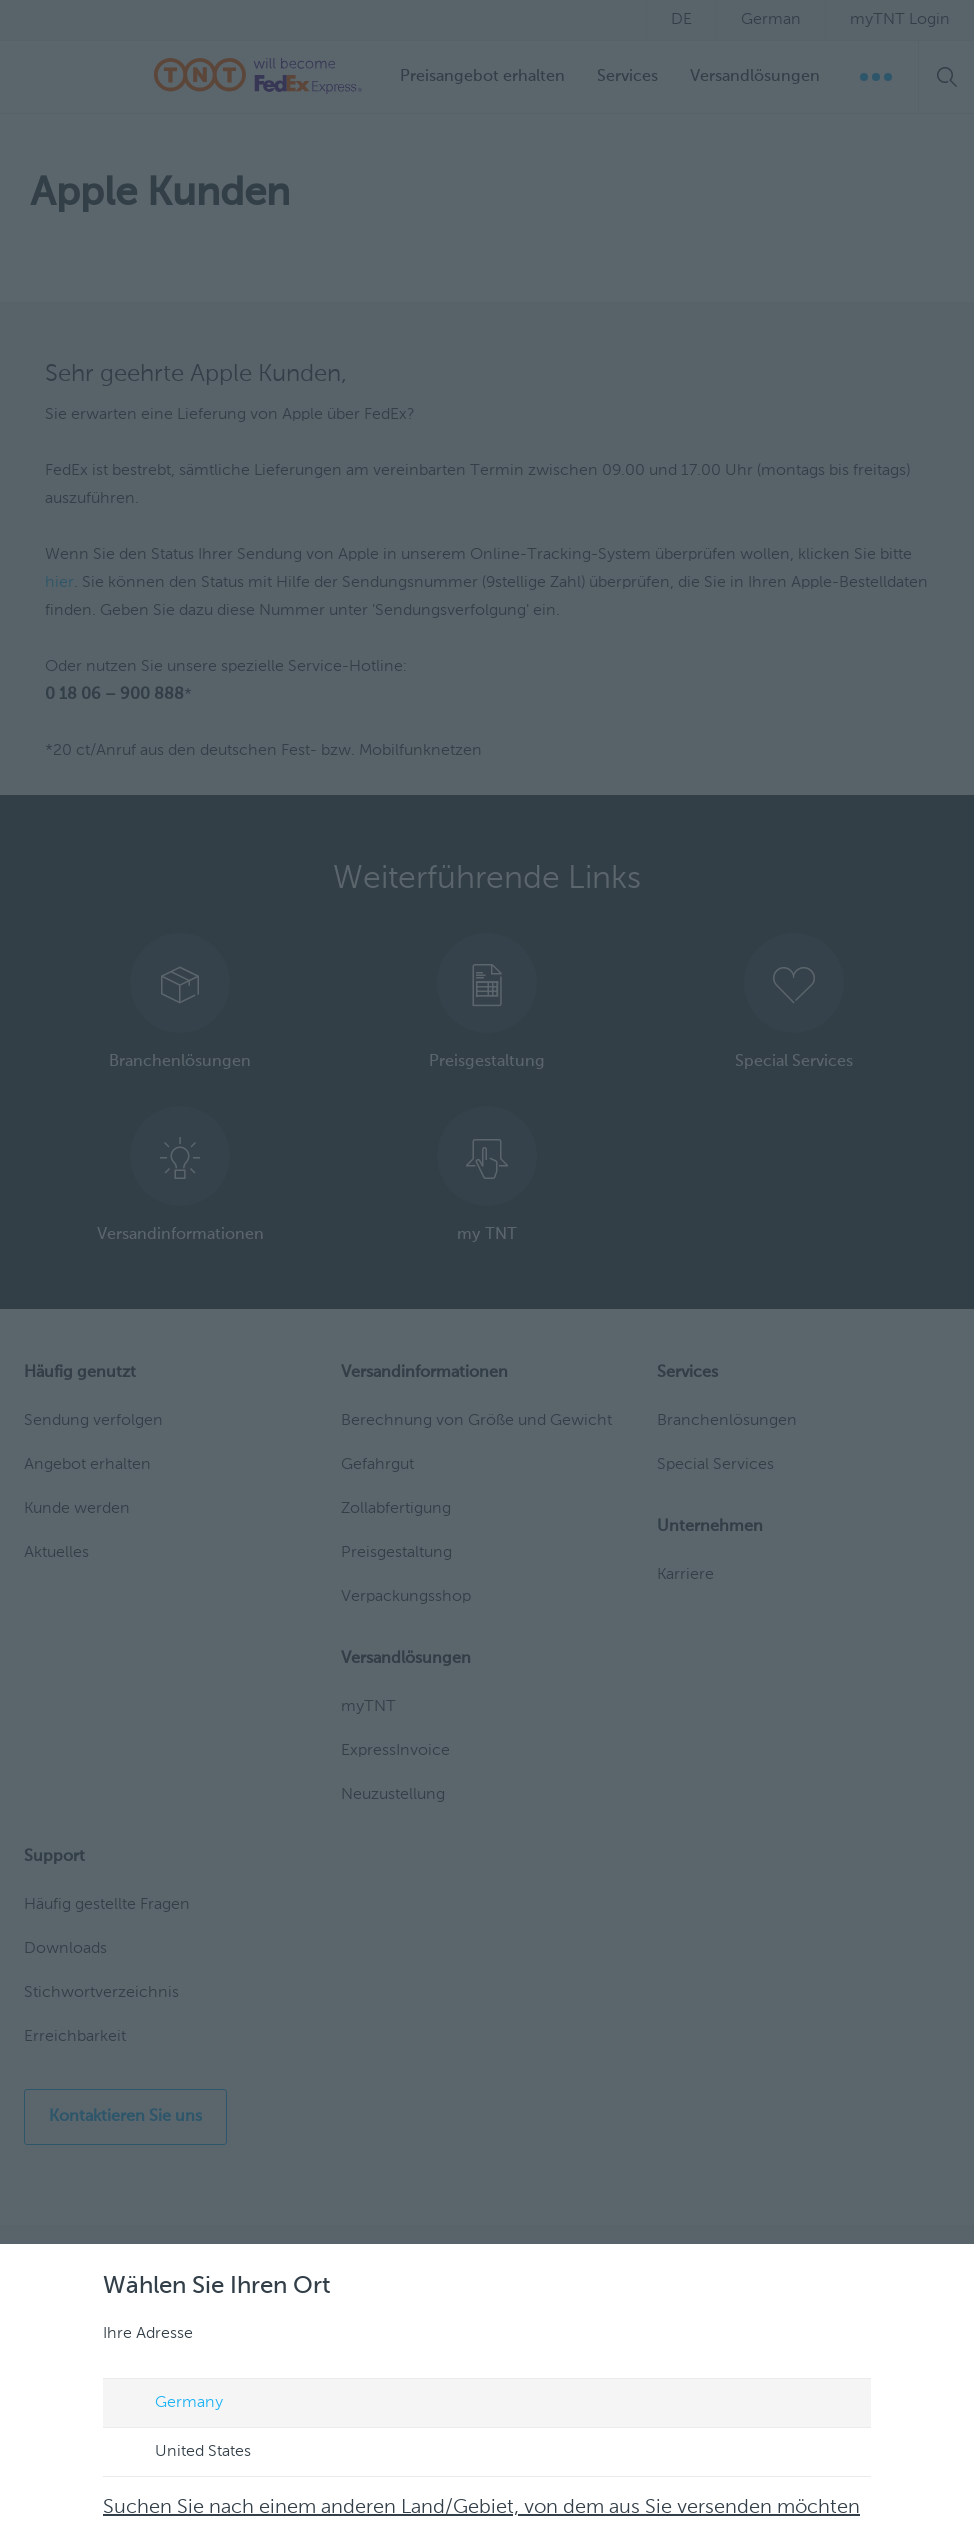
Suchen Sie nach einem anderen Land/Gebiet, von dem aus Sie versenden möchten (481, 2508)
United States (184, 2453)
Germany (170, 2404)
